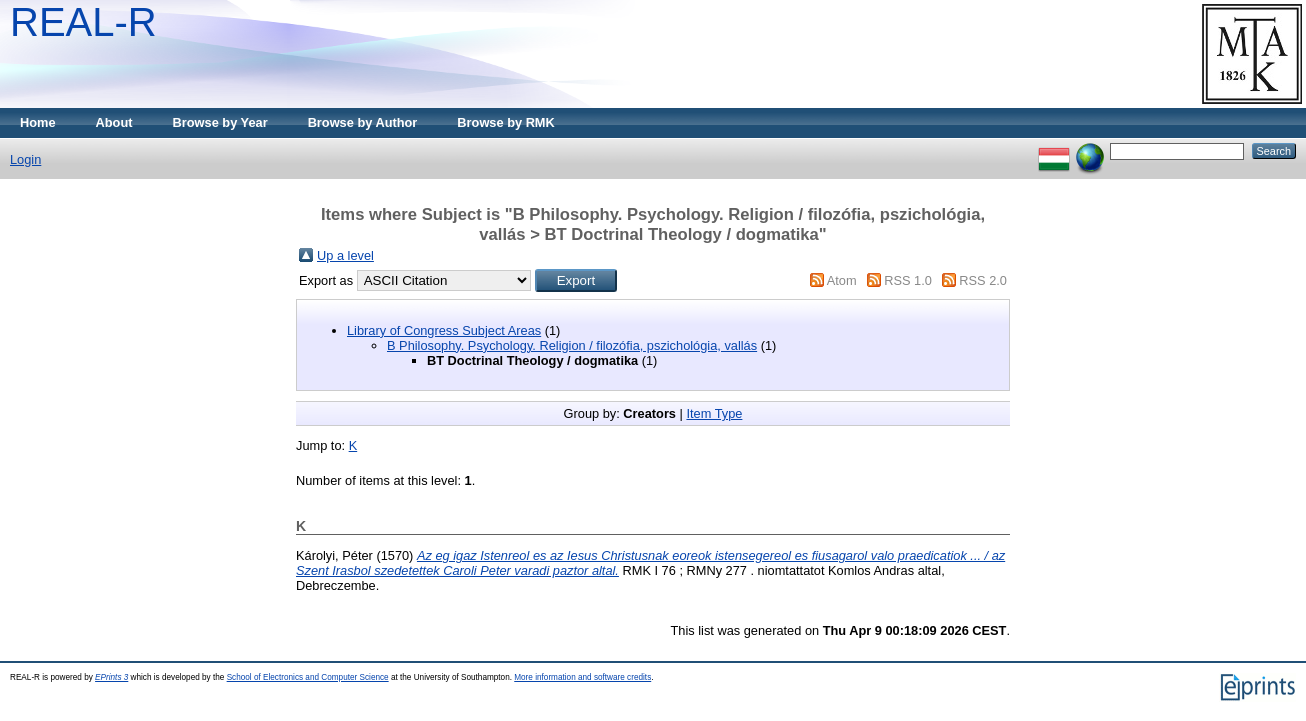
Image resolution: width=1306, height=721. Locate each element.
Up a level (345, 255)
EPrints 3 (111, 677)
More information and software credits (582, 677)
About (114, 122)
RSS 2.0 (983, 280)
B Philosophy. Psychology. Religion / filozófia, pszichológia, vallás (572, 345)
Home (38, 122)
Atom (842, 280)
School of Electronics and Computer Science (308, 677)
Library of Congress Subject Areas (444, 330)
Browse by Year (220, 122)
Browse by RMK (505, 122)
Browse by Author (363, 122)
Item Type (714, 413)
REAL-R (83, 22)
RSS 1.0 (908, 280)
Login (25, 159)
